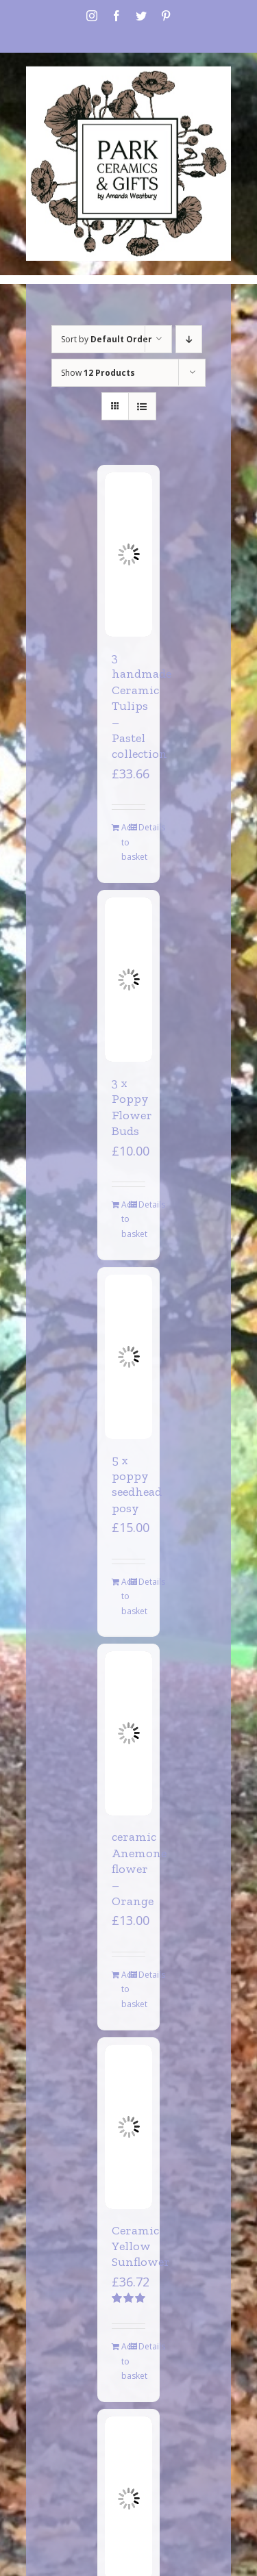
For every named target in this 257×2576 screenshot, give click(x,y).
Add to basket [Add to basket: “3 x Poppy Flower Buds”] (124, 1219)
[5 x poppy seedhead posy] (128, 1357)
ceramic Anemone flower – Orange (139, 1869)
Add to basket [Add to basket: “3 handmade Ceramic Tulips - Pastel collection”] (124, 842)
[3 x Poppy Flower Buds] (128, 979)
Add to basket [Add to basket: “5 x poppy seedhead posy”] (124, 1596)
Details (141, 827)
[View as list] (142, 406)
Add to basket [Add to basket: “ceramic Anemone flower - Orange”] (124, 1989)
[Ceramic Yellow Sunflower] (128, 2127)
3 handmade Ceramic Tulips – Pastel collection (141, 705)
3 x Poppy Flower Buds (132, 1106)
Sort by (106, 339)
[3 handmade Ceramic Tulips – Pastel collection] (128, 554)
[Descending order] (188, 339)
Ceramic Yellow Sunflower (141, 2246)
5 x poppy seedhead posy (137, 1484)
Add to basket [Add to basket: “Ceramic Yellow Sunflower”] (124, 2361)
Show (98, 373)
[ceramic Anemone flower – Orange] (128, 1733)
